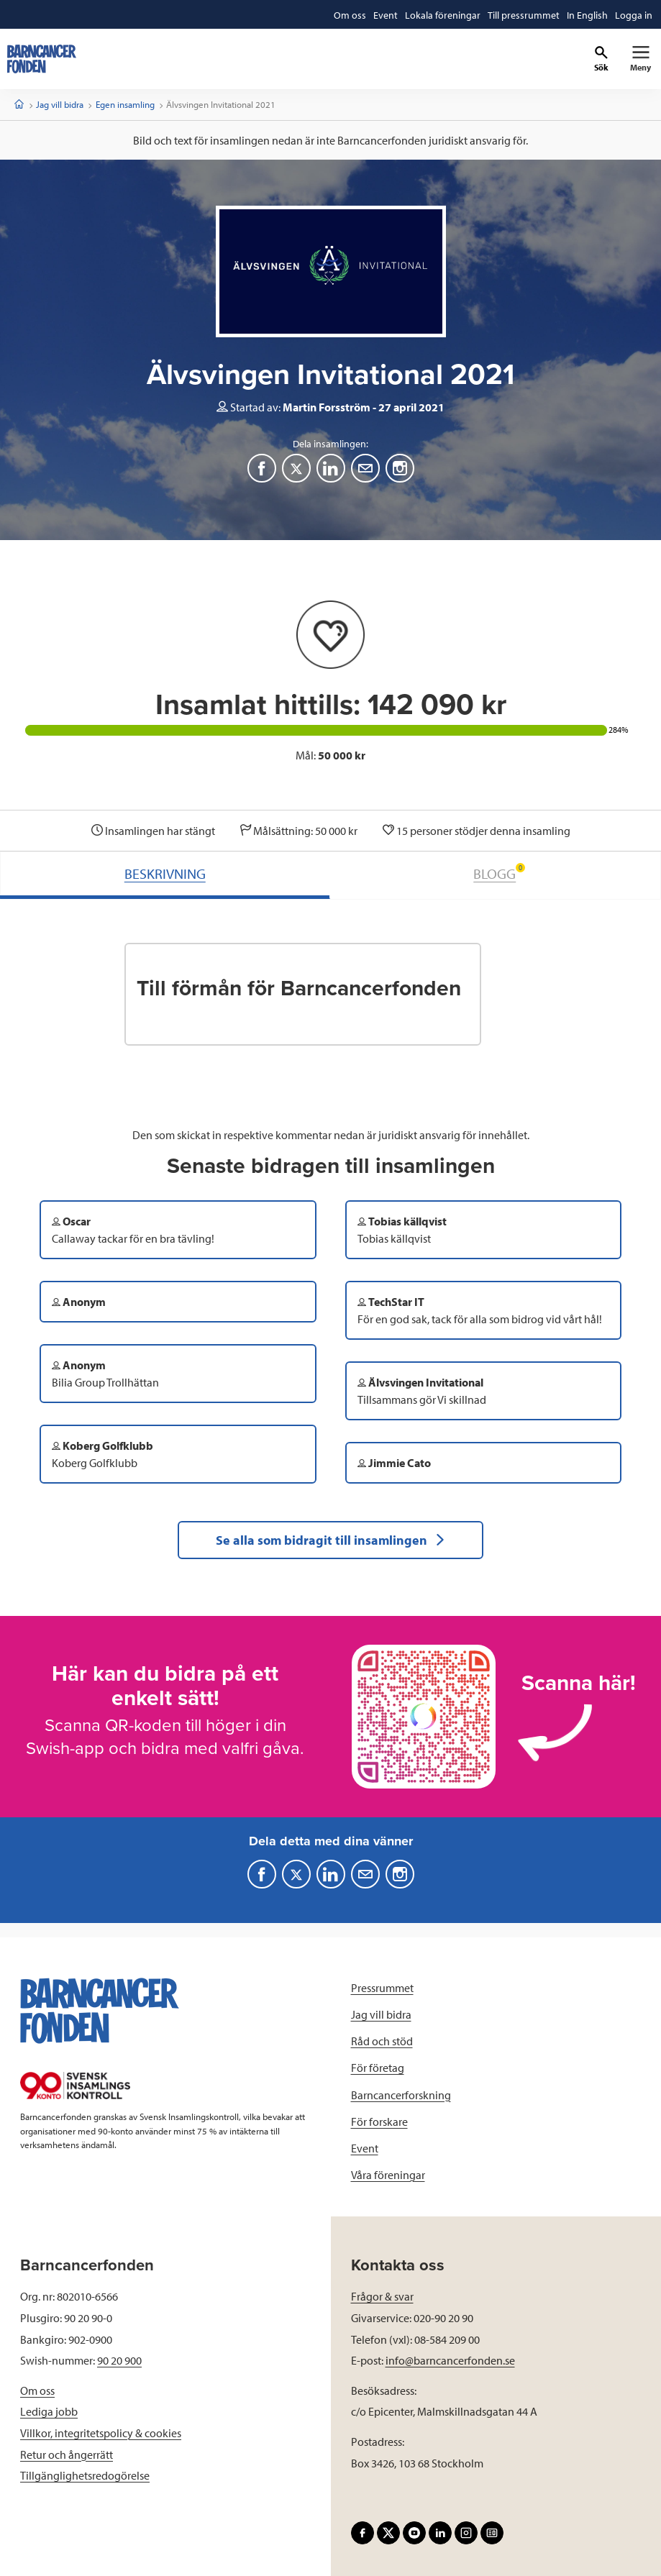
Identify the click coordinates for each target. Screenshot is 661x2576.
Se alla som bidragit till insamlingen (331, 1540)
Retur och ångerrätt (66, 2454)
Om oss (37, 2390)
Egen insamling (125, 104)
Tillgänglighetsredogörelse (85, 2475)
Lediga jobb (49, 2411)
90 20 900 (119, 2360)
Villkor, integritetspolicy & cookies (100, 2433)
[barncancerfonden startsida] (42, 59)
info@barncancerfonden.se (450, 2360)
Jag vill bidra (59, 104)
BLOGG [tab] (499, 872)
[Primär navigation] (640, 59)
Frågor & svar (382, 2296)
